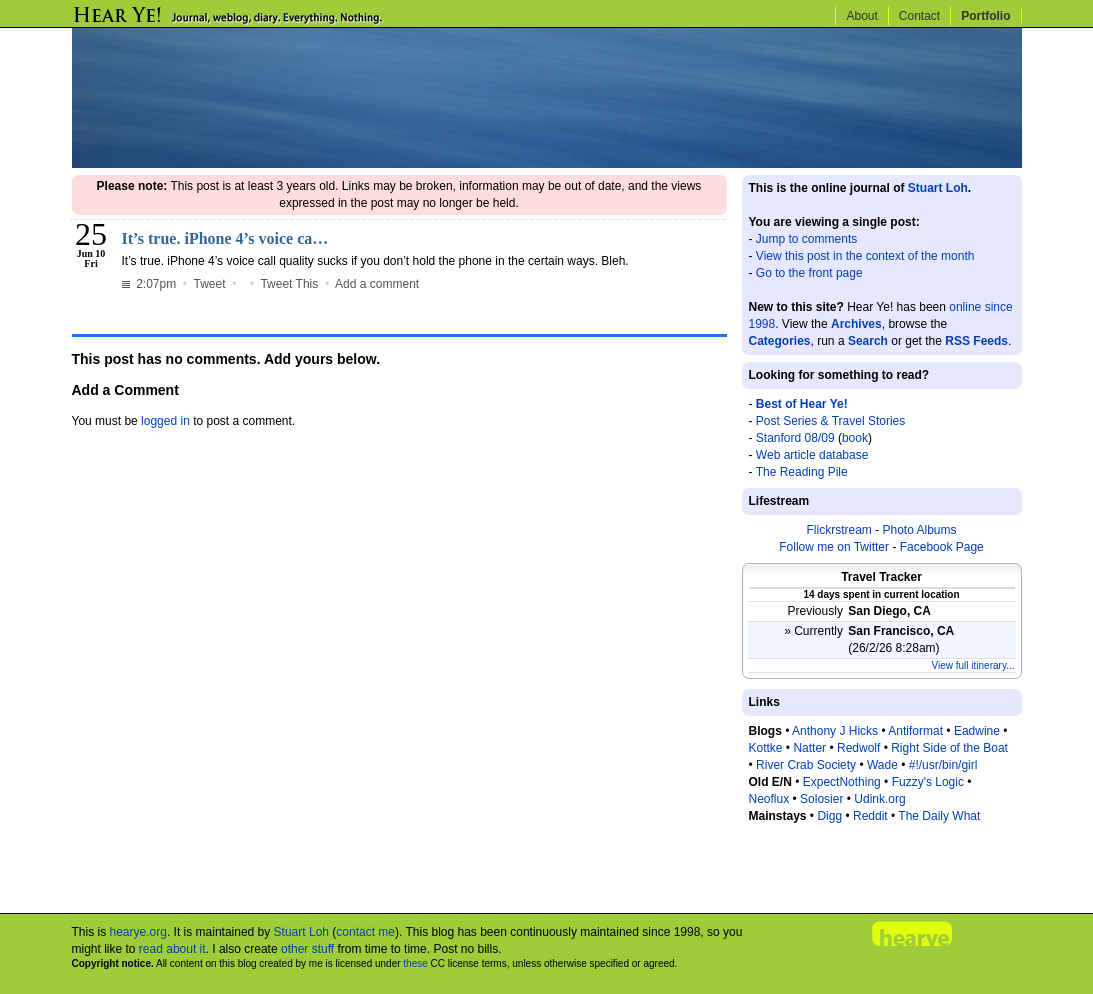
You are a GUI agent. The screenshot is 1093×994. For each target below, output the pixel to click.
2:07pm (151, 284)
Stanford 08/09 (795, 438)
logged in (165, 421)
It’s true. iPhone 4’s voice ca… (225, 238)
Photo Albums (919, 530)
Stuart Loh (938, 188)
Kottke (766, 748)
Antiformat (915, 731)
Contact (919, 16)
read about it (172, 949)
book (855, 438)
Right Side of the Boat (949, 748)
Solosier (821, 799)
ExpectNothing (842, 782)
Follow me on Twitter (834, 547)
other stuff (307, 949)
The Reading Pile (802, 472)
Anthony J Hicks (835, 731)
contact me (365, 932)
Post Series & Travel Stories (830, 421)
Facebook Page (942, 547)
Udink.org (879, 799)
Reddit (870, 816)
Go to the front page (809, 273)
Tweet (210, 284)
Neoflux (769, 799)
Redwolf (858, 748)
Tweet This (289, 284)
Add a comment (377, 284)
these (415, 963)
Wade (882, 765)
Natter (809, 748)
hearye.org (138, 932)
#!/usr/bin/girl (943, 765)
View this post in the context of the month (865, 256)
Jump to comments (806, 239)
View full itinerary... (973, 665)
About (861, 16)
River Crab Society (806, 765)
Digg (829, 816)
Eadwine (977, 731)
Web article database (812, 455)
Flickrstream (838, 530)
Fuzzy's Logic (928, 782)
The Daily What (939, 816)
